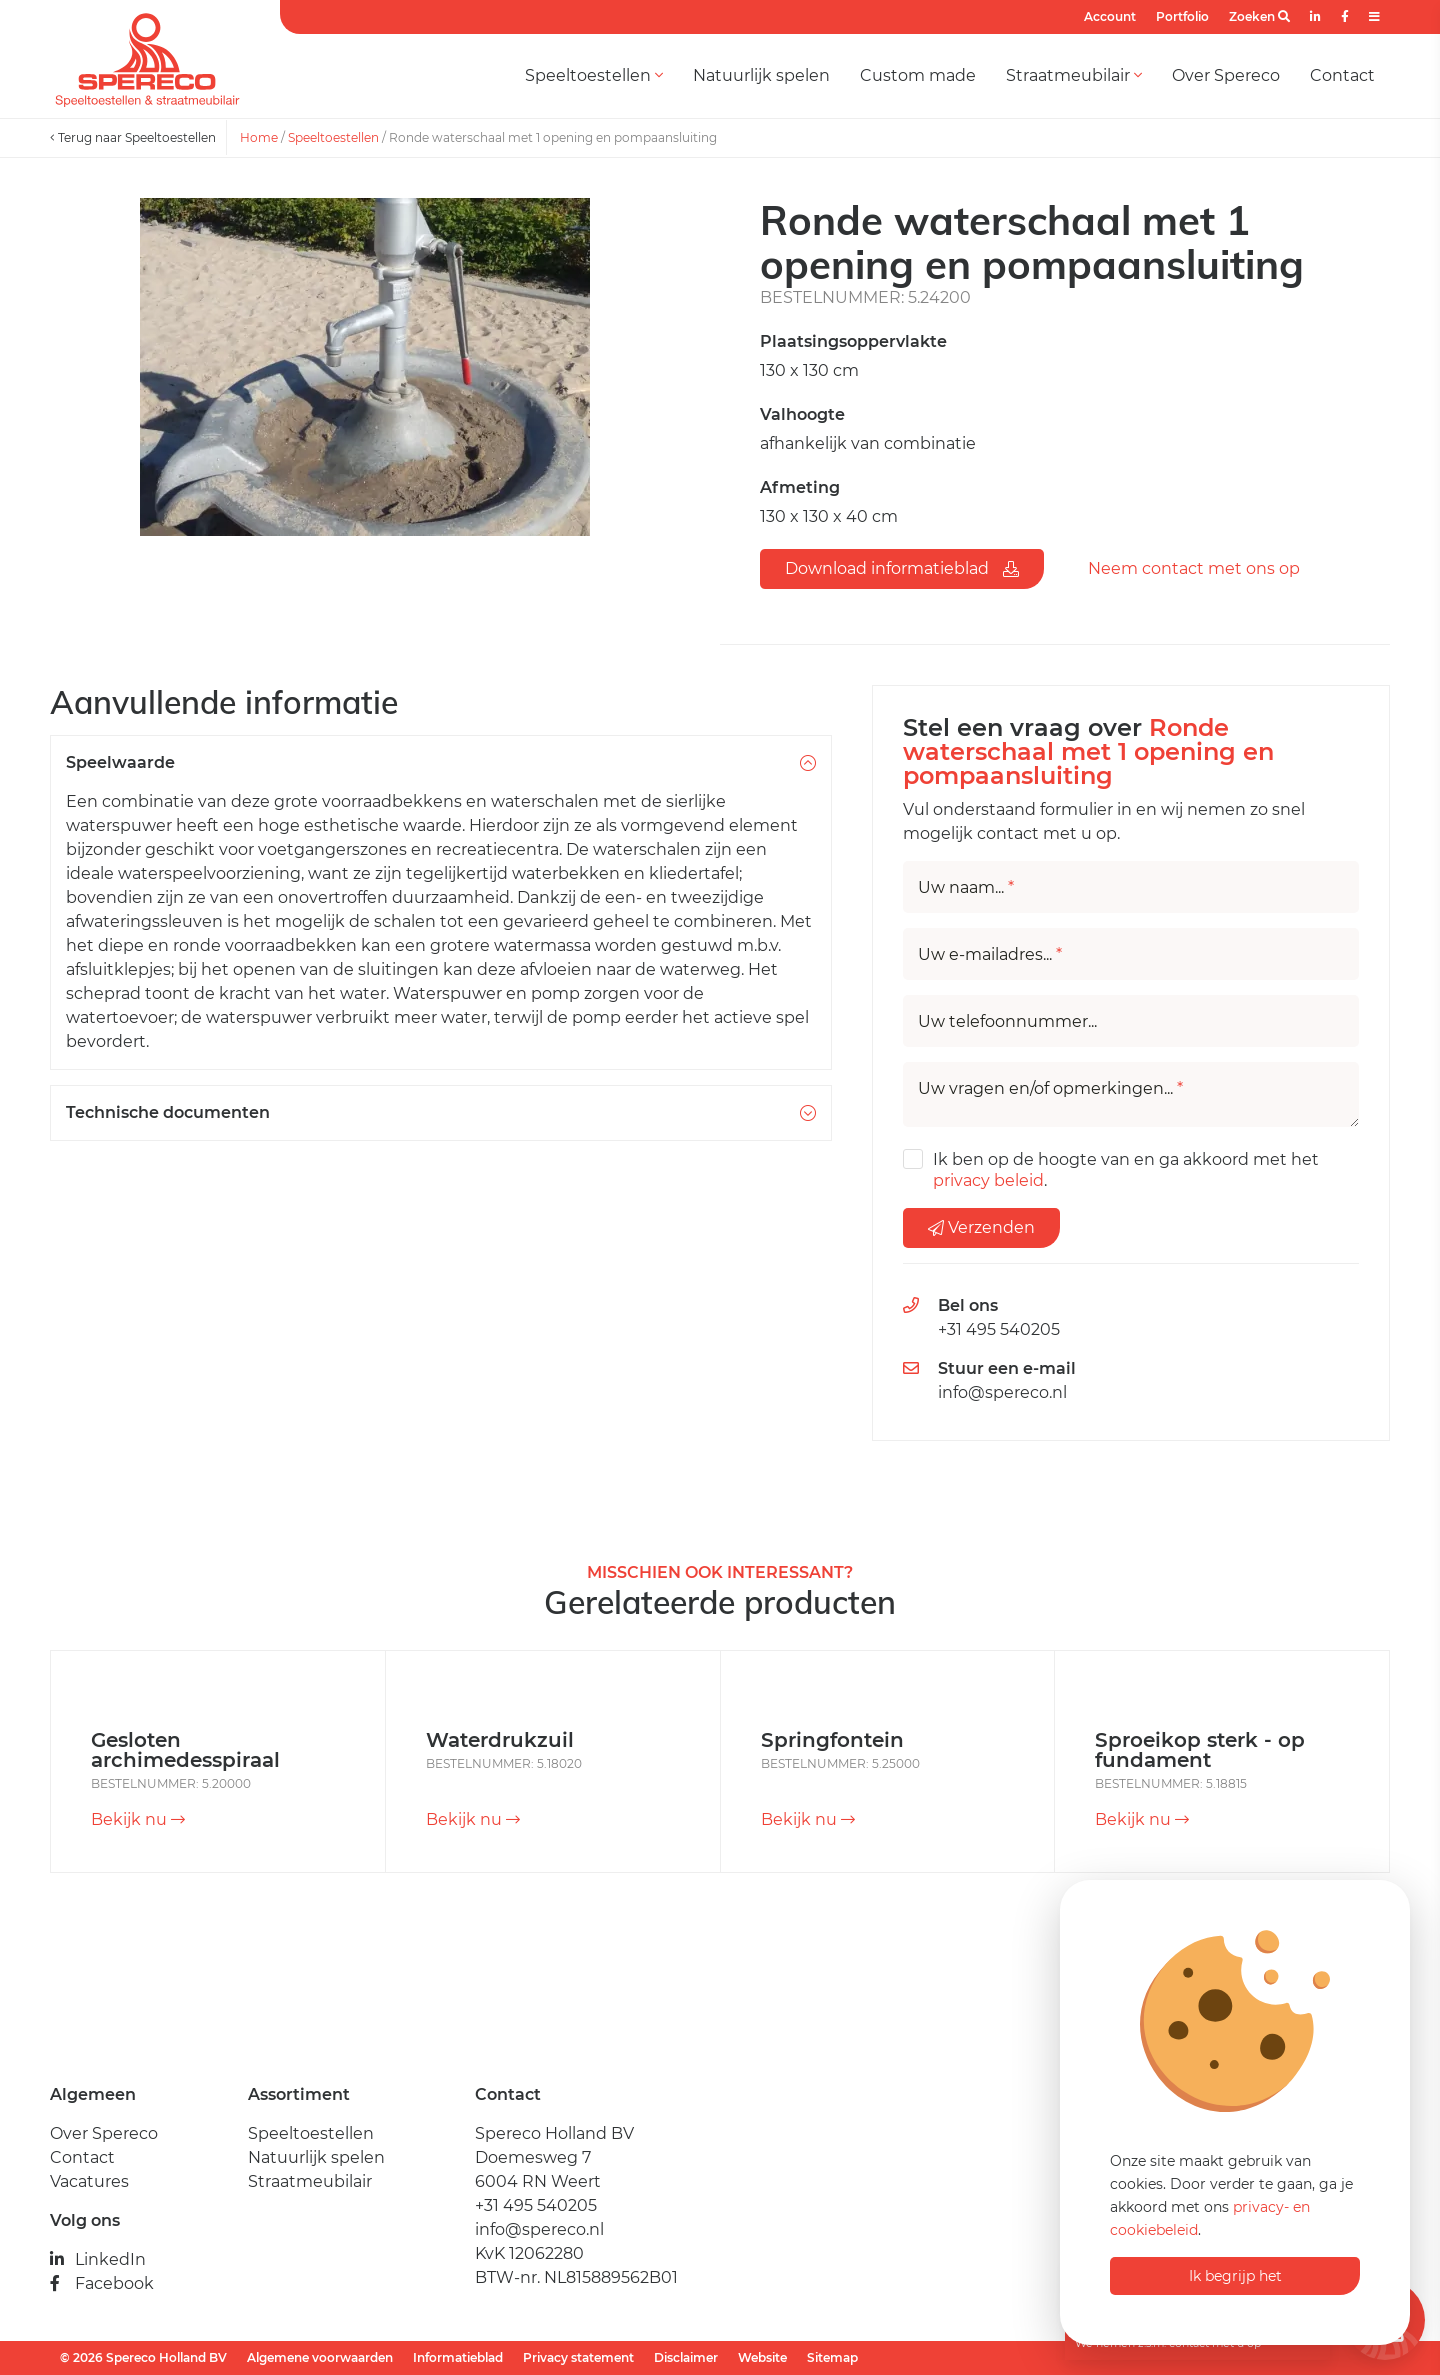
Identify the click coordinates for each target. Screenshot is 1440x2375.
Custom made (918, 75)
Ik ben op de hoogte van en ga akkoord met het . (1126, 1170)
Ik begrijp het (1235, 2276)
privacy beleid (988, 1180)
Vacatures (89, 2181)
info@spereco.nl (1002, 1392)
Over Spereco (1226, 75)
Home (259, 137)
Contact (1342, 75)
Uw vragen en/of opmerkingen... (1050, 1089)
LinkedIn (98, 2259)
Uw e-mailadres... (990, 955)
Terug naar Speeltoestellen (133, 137)
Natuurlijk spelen (761, 75)
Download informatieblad (902, 568)
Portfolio (1182, 16)
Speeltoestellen (594, 75)
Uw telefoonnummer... (1007, 1022)
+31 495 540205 (999, 1329)
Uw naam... (966, 888)
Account (1110, 16)
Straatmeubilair (1074, 75)
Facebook (102, 2283)
